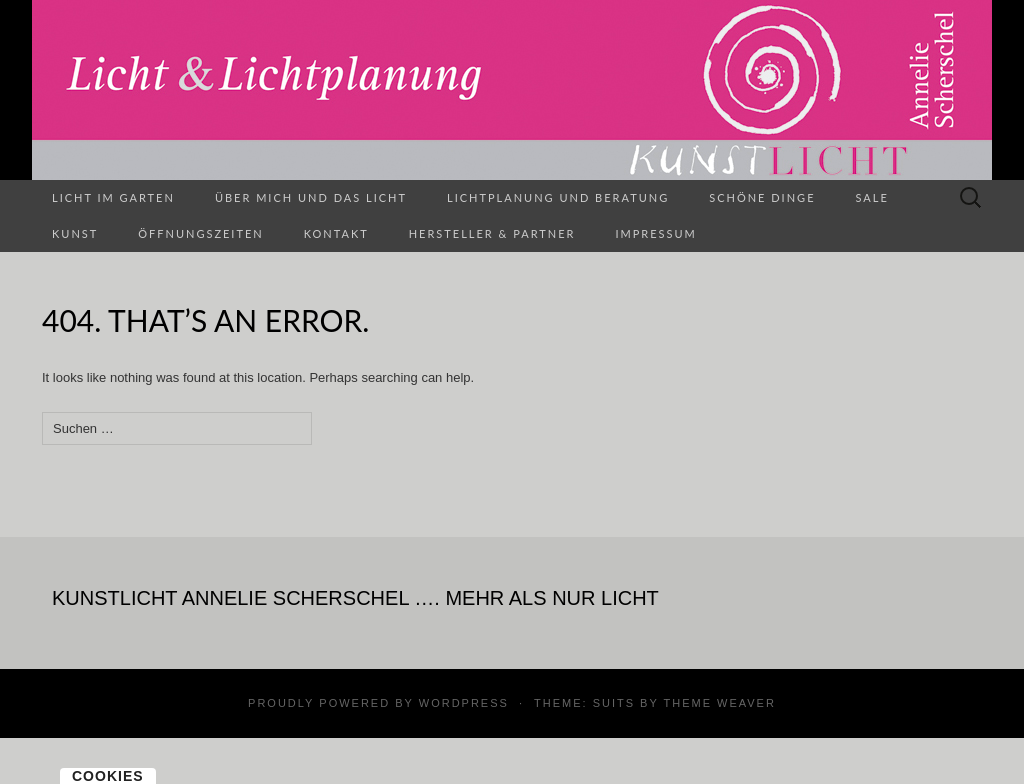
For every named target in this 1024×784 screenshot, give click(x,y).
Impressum (655, 233)
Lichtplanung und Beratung (558, 197)
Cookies (108, 776)
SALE (872, 197)
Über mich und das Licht (311, 197)
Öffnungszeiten (200, 233)
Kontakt (336, 233)
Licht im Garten (113, 197)
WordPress (464, 703)
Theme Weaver (719, 703)
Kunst (75, 233)
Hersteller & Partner (492, 233)
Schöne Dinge (762, 197)
